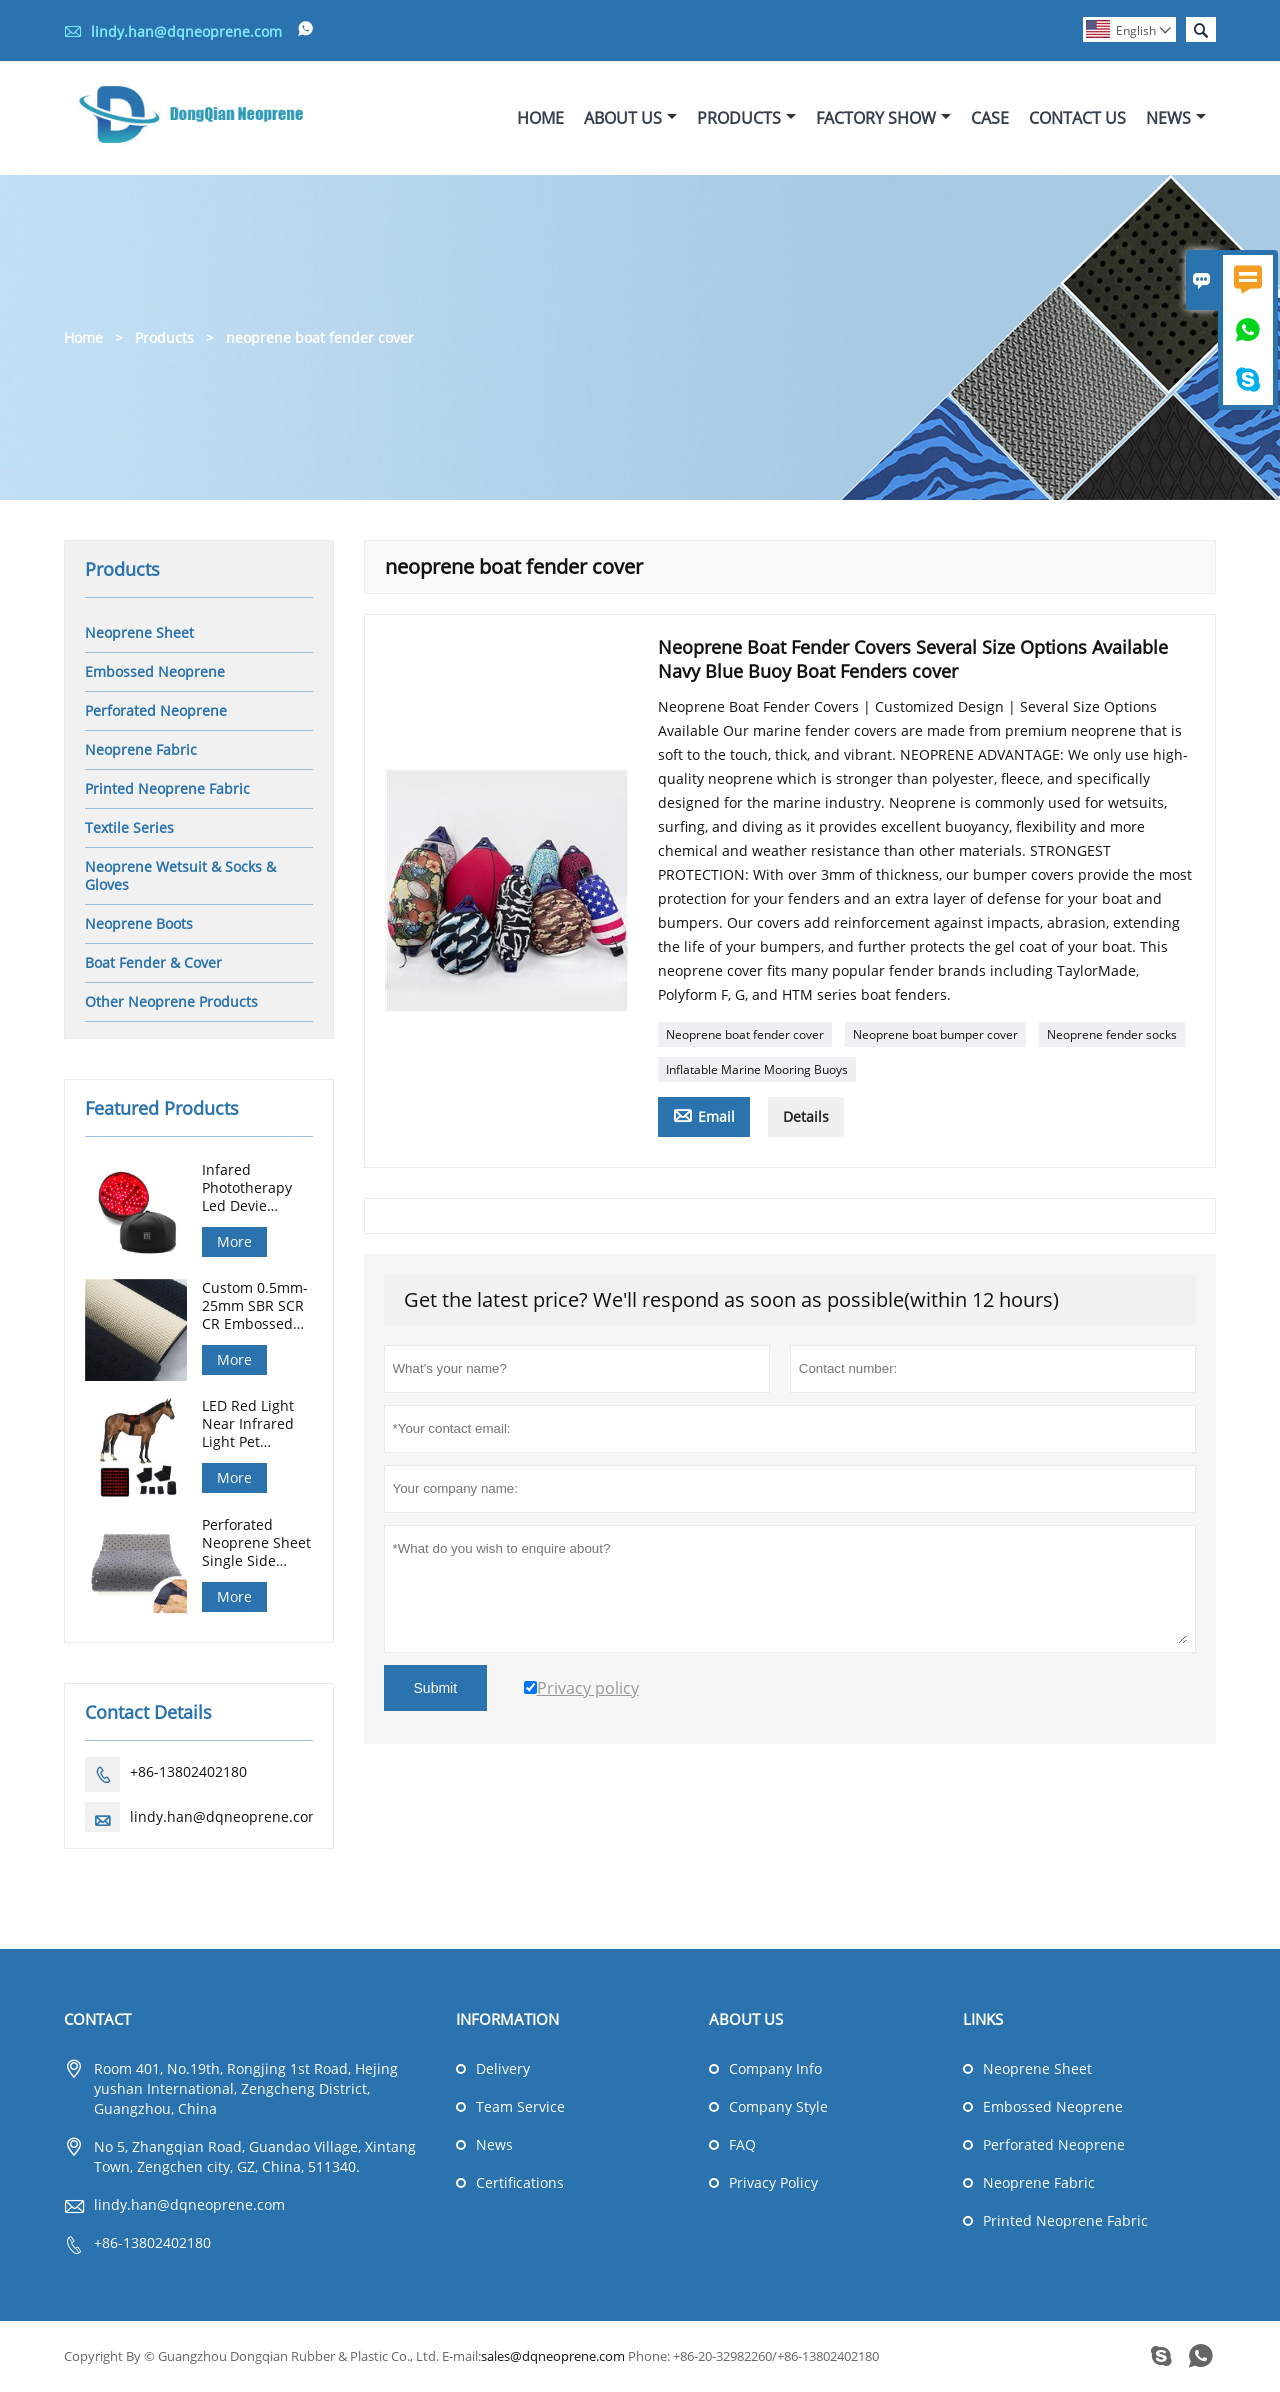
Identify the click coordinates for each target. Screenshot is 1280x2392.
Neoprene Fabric (141, 749)
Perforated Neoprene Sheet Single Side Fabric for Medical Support (256, 1544)
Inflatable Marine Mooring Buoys (757, 1069)
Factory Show (883, 118)
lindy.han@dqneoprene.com (186, 31)
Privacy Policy (773, 2183)
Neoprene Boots (139, 923)
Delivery (503, 2069)
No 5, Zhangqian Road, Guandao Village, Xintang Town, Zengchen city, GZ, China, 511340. (255, 2157)
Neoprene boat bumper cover (935, 1034)
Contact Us (1077, 118)
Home (540, 118)
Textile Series (129, 827)
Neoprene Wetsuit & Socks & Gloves (180, 875)
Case (990, 118)
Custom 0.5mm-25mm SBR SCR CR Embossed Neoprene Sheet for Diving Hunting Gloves (256, 1307)
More (234, 1241)
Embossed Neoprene (155, 671)
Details (806, 1116)
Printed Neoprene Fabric (167, 788)
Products (746, 118)
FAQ (742, 2145)
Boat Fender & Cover (153, 962)
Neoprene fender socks (1112, 1034)
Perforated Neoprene (156, 710)
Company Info (775, 2069)
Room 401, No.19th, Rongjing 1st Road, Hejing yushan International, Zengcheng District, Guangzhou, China (246, 2089)
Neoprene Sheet (139, 632)
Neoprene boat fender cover (745, 1034)
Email (704, 1115)
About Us (630, 118)
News (1176, 118)
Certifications (520, 2183)
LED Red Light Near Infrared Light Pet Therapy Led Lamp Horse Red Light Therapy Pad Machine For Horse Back (257, 1425)
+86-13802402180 (188, 1772)
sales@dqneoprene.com (553, 2357)
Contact (97, 2020)
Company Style (778, 2107)
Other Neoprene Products (171, 1001)
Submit (436, 1688)
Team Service (520, 2107)
